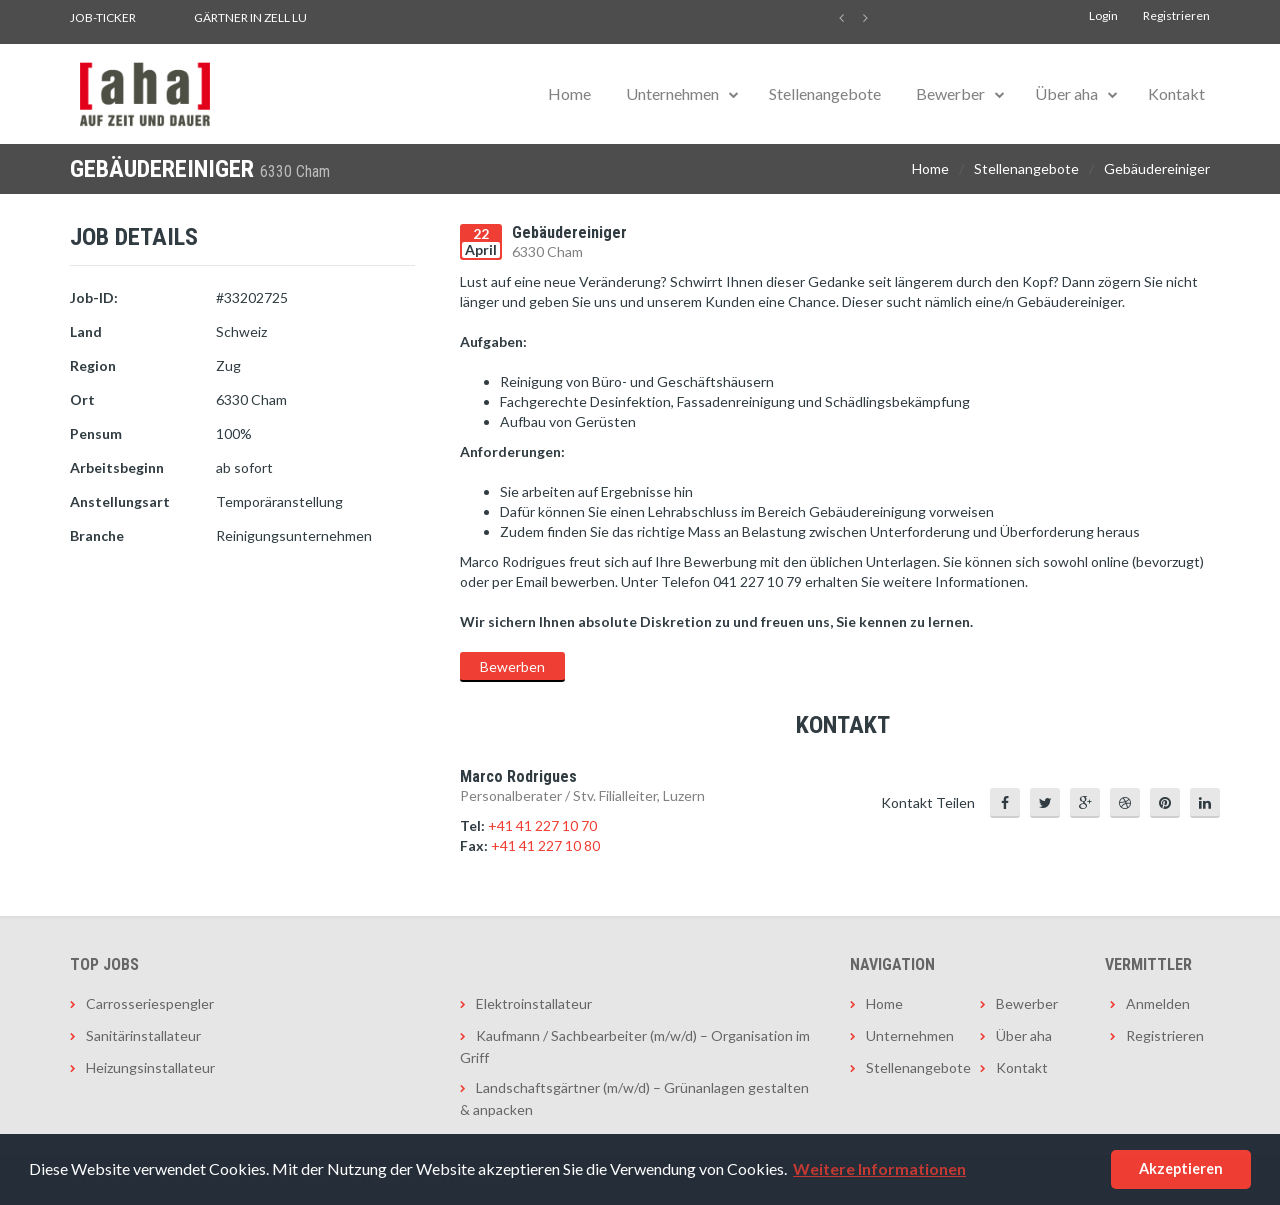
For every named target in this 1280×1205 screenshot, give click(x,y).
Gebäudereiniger (1157, 168)
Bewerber (950, 93)
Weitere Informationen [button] (879, 1168)
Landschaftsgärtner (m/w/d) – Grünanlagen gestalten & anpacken (634, 1098)
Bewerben (512, 666)
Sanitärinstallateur (143, 1035)
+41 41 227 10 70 (542, 825)
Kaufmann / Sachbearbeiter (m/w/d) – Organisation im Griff (635, 1046)
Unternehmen (672, 93)
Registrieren (1176, 15)
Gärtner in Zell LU (250, 17)
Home (569, 93)
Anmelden (1158, 1003)
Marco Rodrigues (518, 776)
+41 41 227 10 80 (545, 845)
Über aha (1066, 93)
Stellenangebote (825, 93)
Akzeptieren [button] (1181, 1168)
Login (1103, 15)
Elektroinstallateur (534, 1003)
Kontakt (1176, 93)
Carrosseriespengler (150, 1003)
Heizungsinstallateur (150, 1067)
